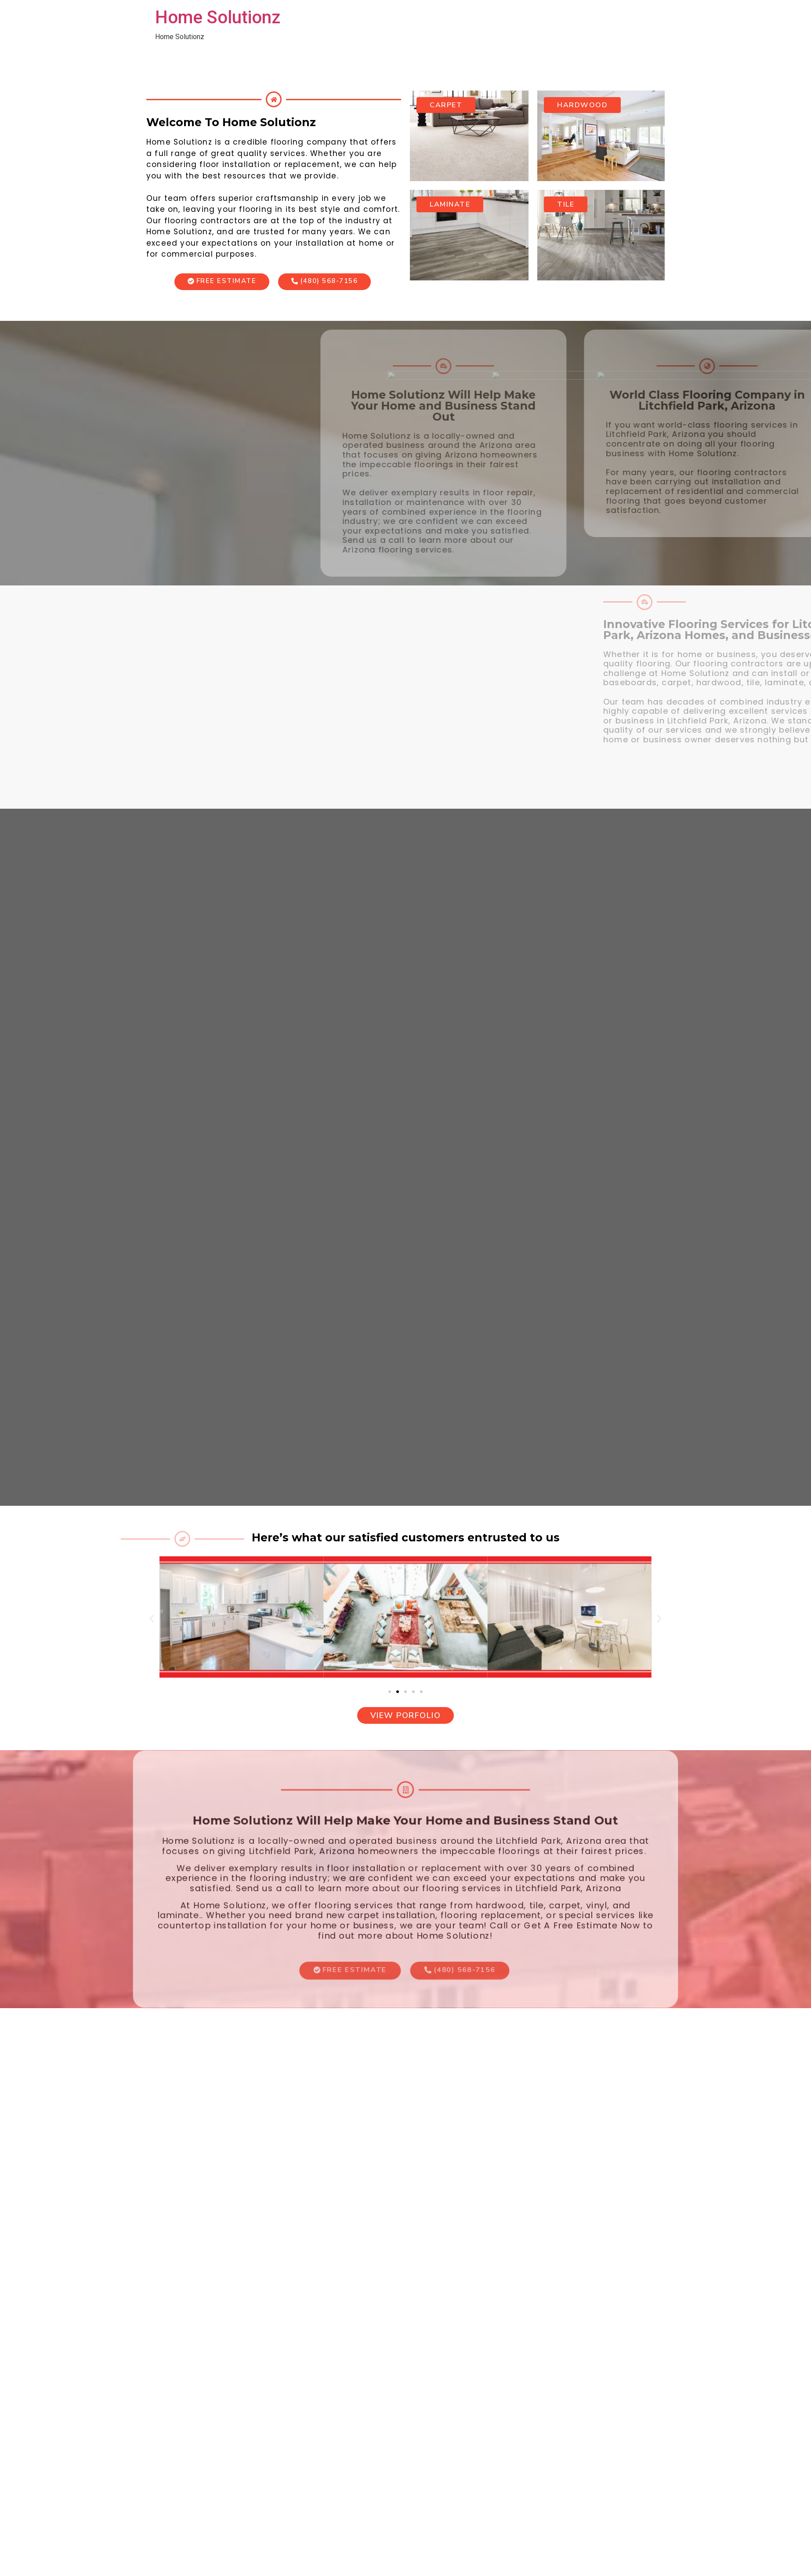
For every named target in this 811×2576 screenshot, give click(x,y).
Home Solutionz (217, 17)
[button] (151, 1618)
